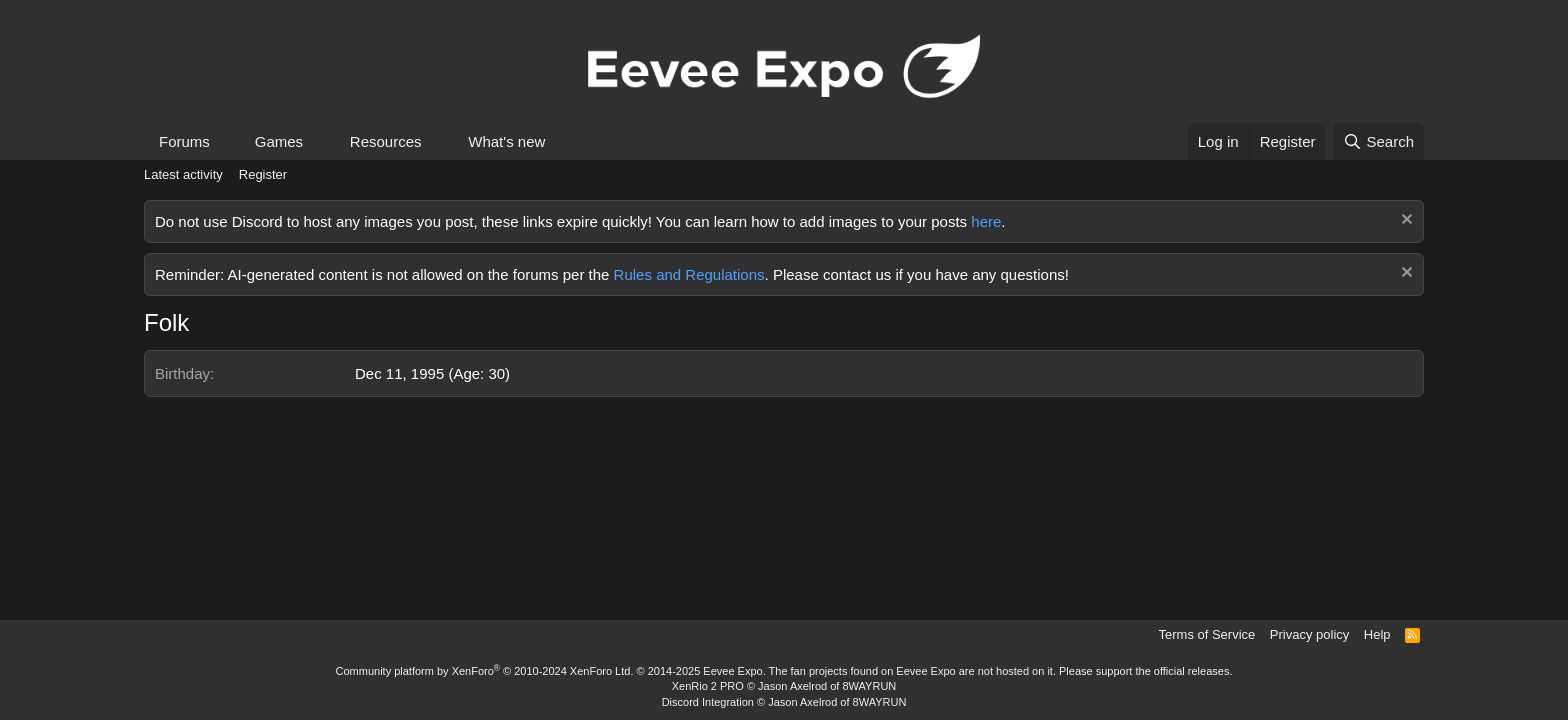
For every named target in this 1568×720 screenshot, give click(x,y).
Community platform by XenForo (485, 671)
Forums (184, 141)
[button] (226, 141)
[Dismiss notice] (1404, 221)
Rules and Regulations (689, 274)
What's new (506, 141)
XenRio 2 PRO (708, 686)
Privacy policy (1309, 634)
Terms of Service (1207, 634)
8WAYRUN (869, 686)
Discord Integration (708, 702)
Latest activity (183, 174)
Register (263, 174)
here (986, 221)
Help (1377, 634)
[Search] (1378, 141)
